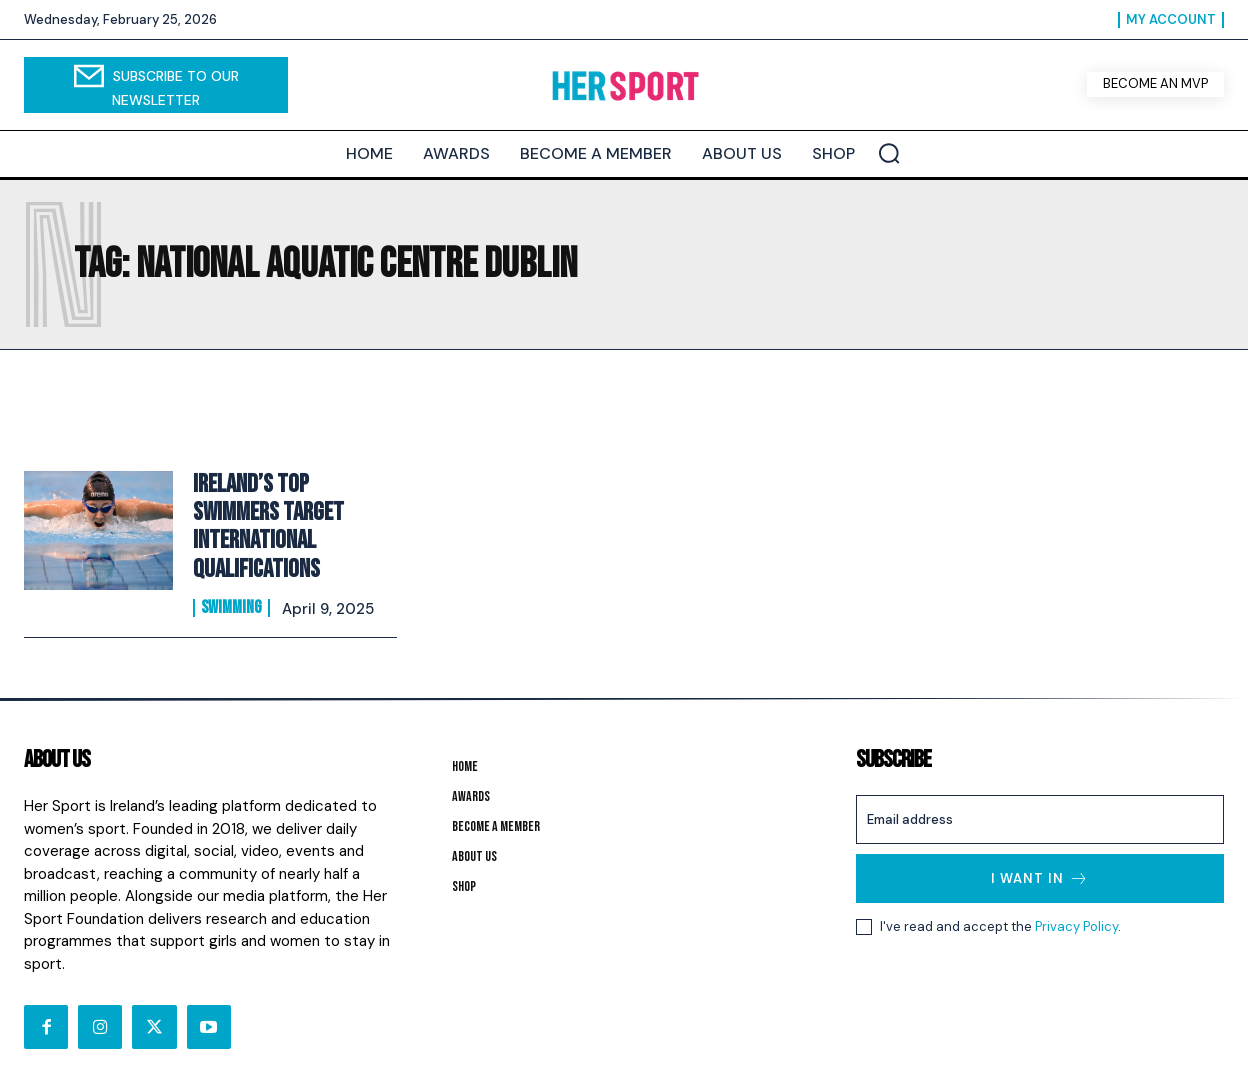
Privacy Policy (1076, 899)
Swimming (231, 578)
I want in (1040, 851)
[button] (889, 153)
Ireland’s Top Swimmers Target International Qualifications (293, 514)
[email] (1040, 792)
